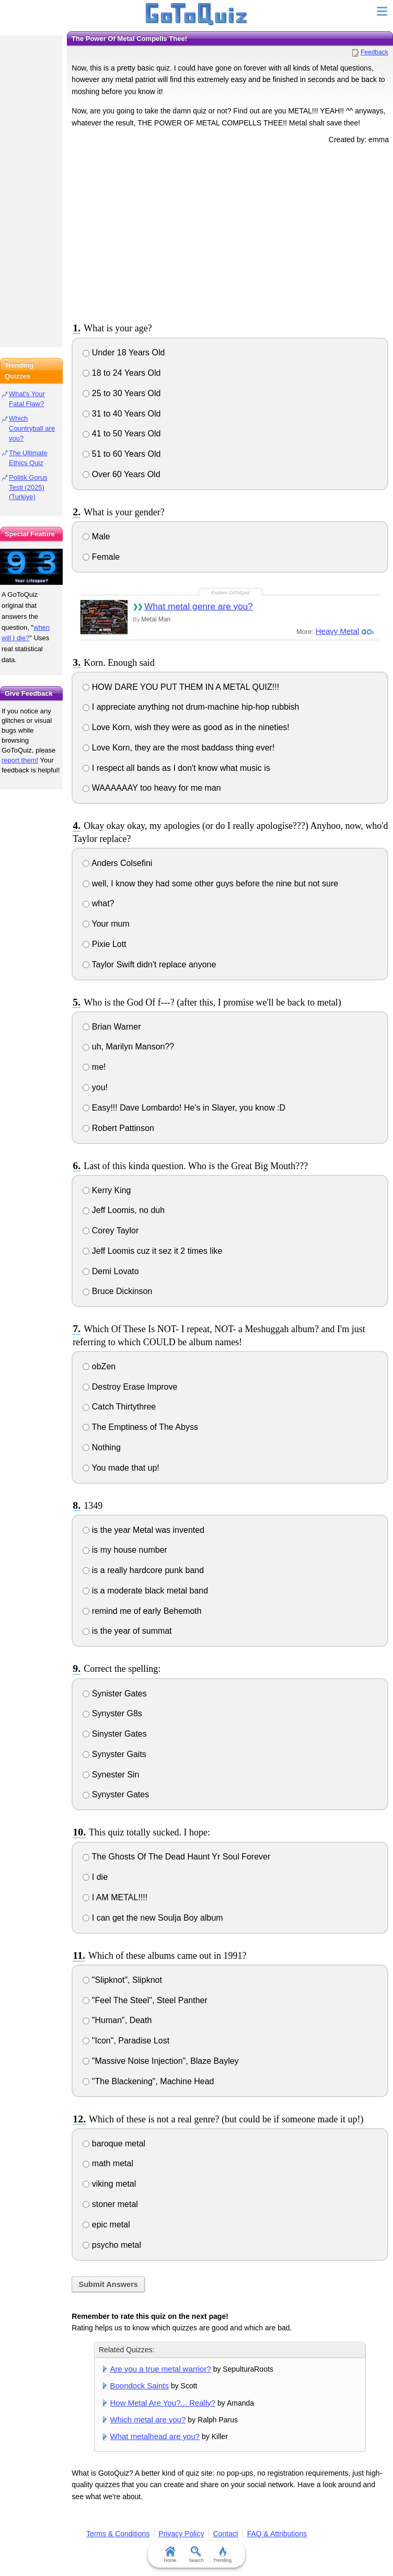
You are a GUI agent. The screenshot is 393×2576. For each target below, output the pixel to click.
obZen (99, 1366)
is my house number (125, 1549)
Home (170, 2554)
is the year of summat (127, 1630)
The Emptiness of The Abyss (140, 1427)
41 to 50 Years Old (121, 433)
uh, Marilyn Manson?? (128, 1046)
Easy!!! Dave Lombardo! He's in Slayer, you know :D (184, 1107)
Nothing (102, 1447)
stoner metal (110, 2204)
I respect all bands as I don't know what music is (176, 768)
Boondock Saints (139, 2385)
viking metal (109, 2183)
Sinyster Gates (114, 1733)
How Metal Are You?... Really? (163, 2402)
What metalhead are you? (155, 2436)
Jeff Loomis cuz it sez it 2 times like (152, 1250)
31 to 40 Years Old (121, 413)
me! (94, 1066)
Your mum (106, 923)
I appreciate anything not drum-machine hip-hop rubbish (191, 706)
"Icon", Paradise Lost (126, 2040)
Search (196, 2554)
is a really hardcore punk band (143, 1570)
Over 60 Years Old (121, 474)
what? (98, 903)
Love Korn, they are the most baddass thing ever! (178, 747)
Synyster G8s (112, 1713)
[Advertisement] (230, 231)
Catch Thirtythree (119, 1406)
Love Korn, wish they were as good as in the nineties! (186, 727)
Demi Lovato (110, 1271)
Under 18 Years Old (124, 352)
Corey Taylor (110, 1230)
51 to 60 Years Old (121, 453)
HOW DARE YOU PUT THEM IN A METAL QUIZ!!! (181, 687)
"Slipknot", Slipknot (122, 1980)
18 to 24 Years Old (121, 372)
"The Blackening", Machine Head (148, 2081)
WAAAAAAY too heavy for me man (152, 787)
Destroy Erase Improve (130, 1386)
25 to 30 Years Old (121, 393)
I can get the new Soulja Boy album (153, 1917)
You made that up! (121, 1467)
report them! (20, 760)
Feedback (374, 52)
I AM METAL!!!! (115, 1897)
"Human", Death (117, 2020)
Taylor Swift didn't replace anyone (149, 964)
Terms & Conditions (117, 2533)
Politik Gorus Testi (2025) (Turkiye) (28, 487)
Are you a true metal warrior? (160, 2368)
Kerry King (107, 1190)
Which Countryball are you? (32, 428)
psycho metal (112, 2244)
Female (101, 556)
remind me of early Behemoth (142, 1611)
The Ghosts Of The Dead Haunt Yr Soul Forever (176, 1856)
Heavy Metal (337, 631)
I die (95, 1877)
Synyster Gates (116, 1794)
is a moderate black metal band (145, 1590)
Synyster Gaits (114, 1754)
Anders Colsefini (117, 863)
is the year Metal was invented (143, 1530)
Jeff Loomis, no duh (124, 1210)
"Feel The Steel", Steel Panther (145, 2000)
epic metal (106, 2224)
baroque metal (114, 2143)
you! (95, 1087)
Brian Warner (112, 1026)
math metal (108, 2163)
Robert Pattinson (118, 1128)
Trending (222, 2554)
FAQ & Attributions (277, 2533)
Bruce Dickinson (117, 1291)
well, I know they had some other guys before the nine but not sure (210, 883)
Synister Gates (114, 1693)
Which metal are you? (148, 2419)
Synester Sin (111, 1774)
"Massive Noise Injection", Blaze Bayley (160, 2061)
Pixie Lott (104, 944)
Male (96, 536)
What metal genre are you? (198, 606)
